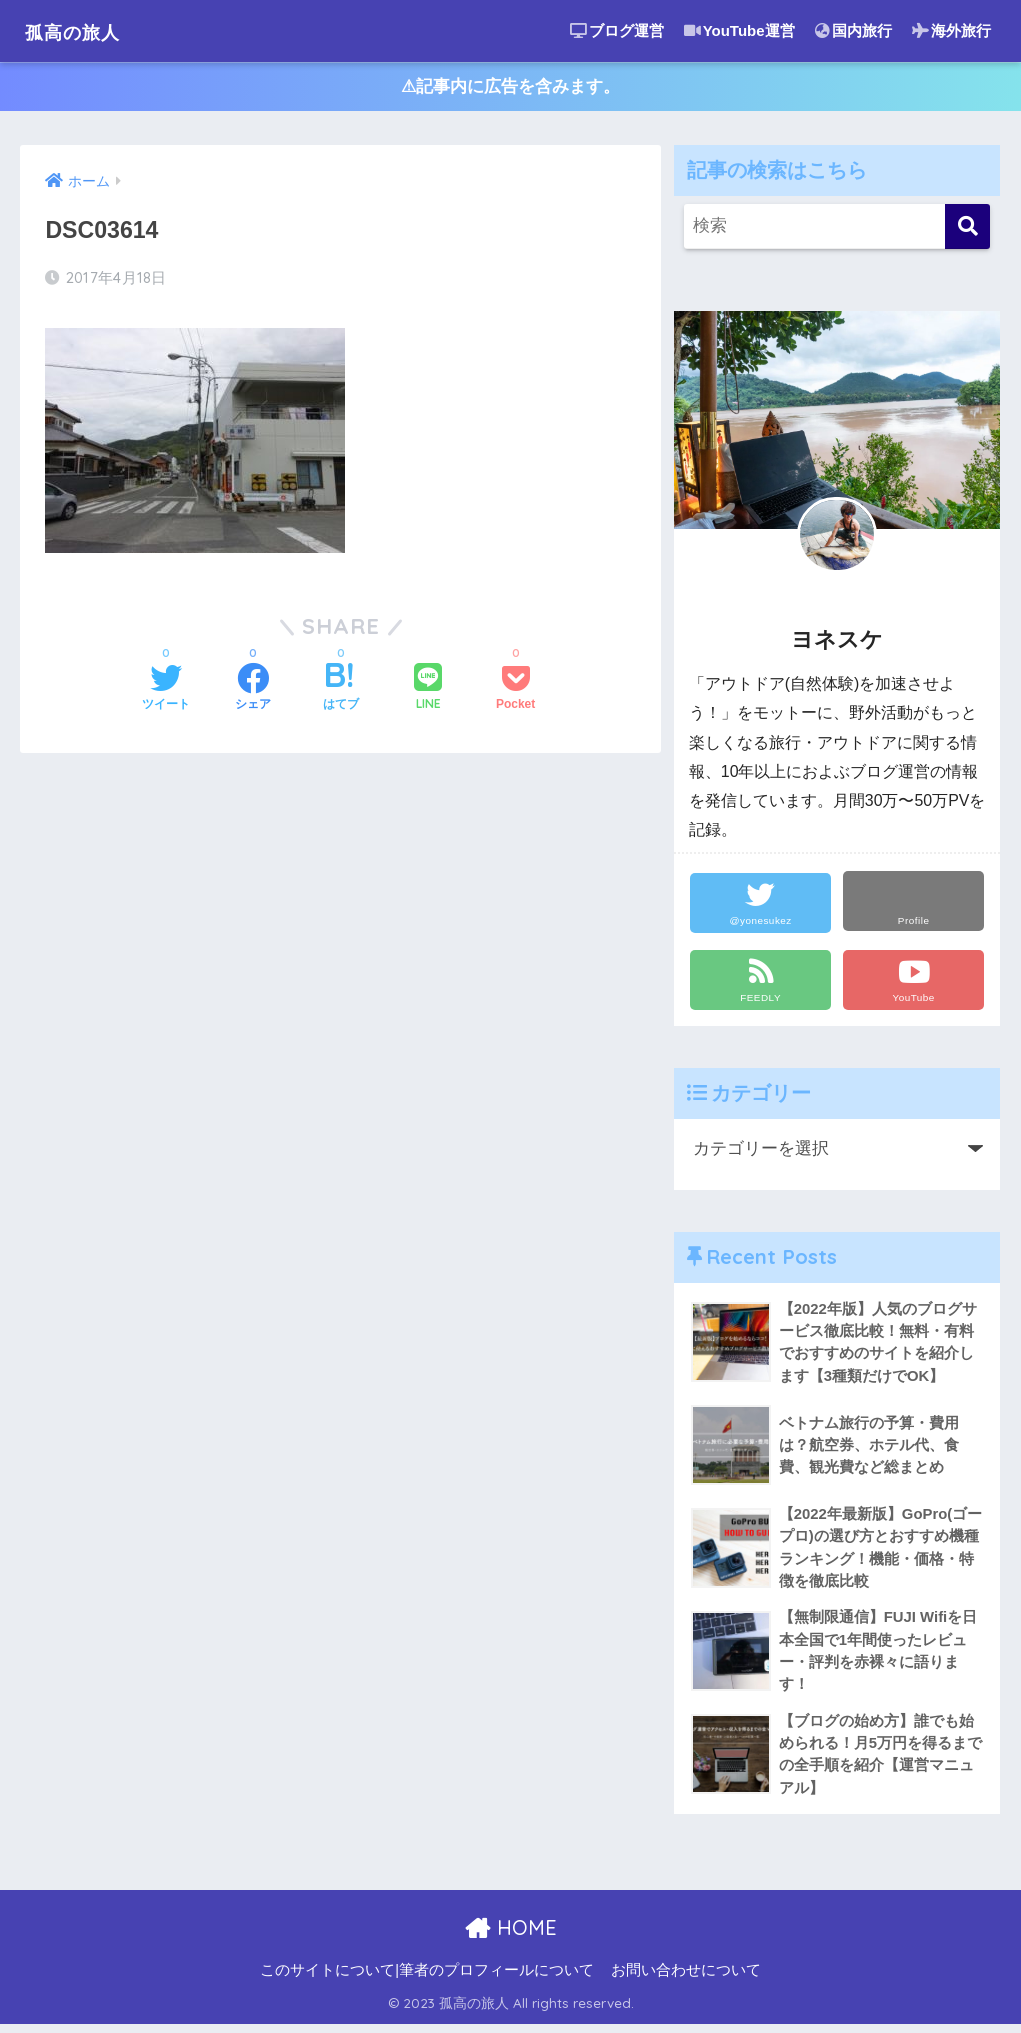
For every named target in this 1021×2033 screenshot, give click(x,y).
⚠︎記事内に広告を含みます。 (510, 88)
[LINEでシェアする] (428, 691)
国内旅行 (853, 30)
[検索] (967, 229)
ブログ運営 (617, 30)
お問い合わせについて (686, 1979)
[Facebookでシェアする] (253, 692)
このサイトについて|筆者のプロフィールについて (427, 1979)
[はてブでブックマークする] (341, 692)
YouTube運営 (739, 30)
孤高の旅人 (85, 30)
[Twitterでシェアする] (166, 692)
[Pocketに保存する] (515, 692)
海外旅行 (951, 30)
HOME (510, 1936)
